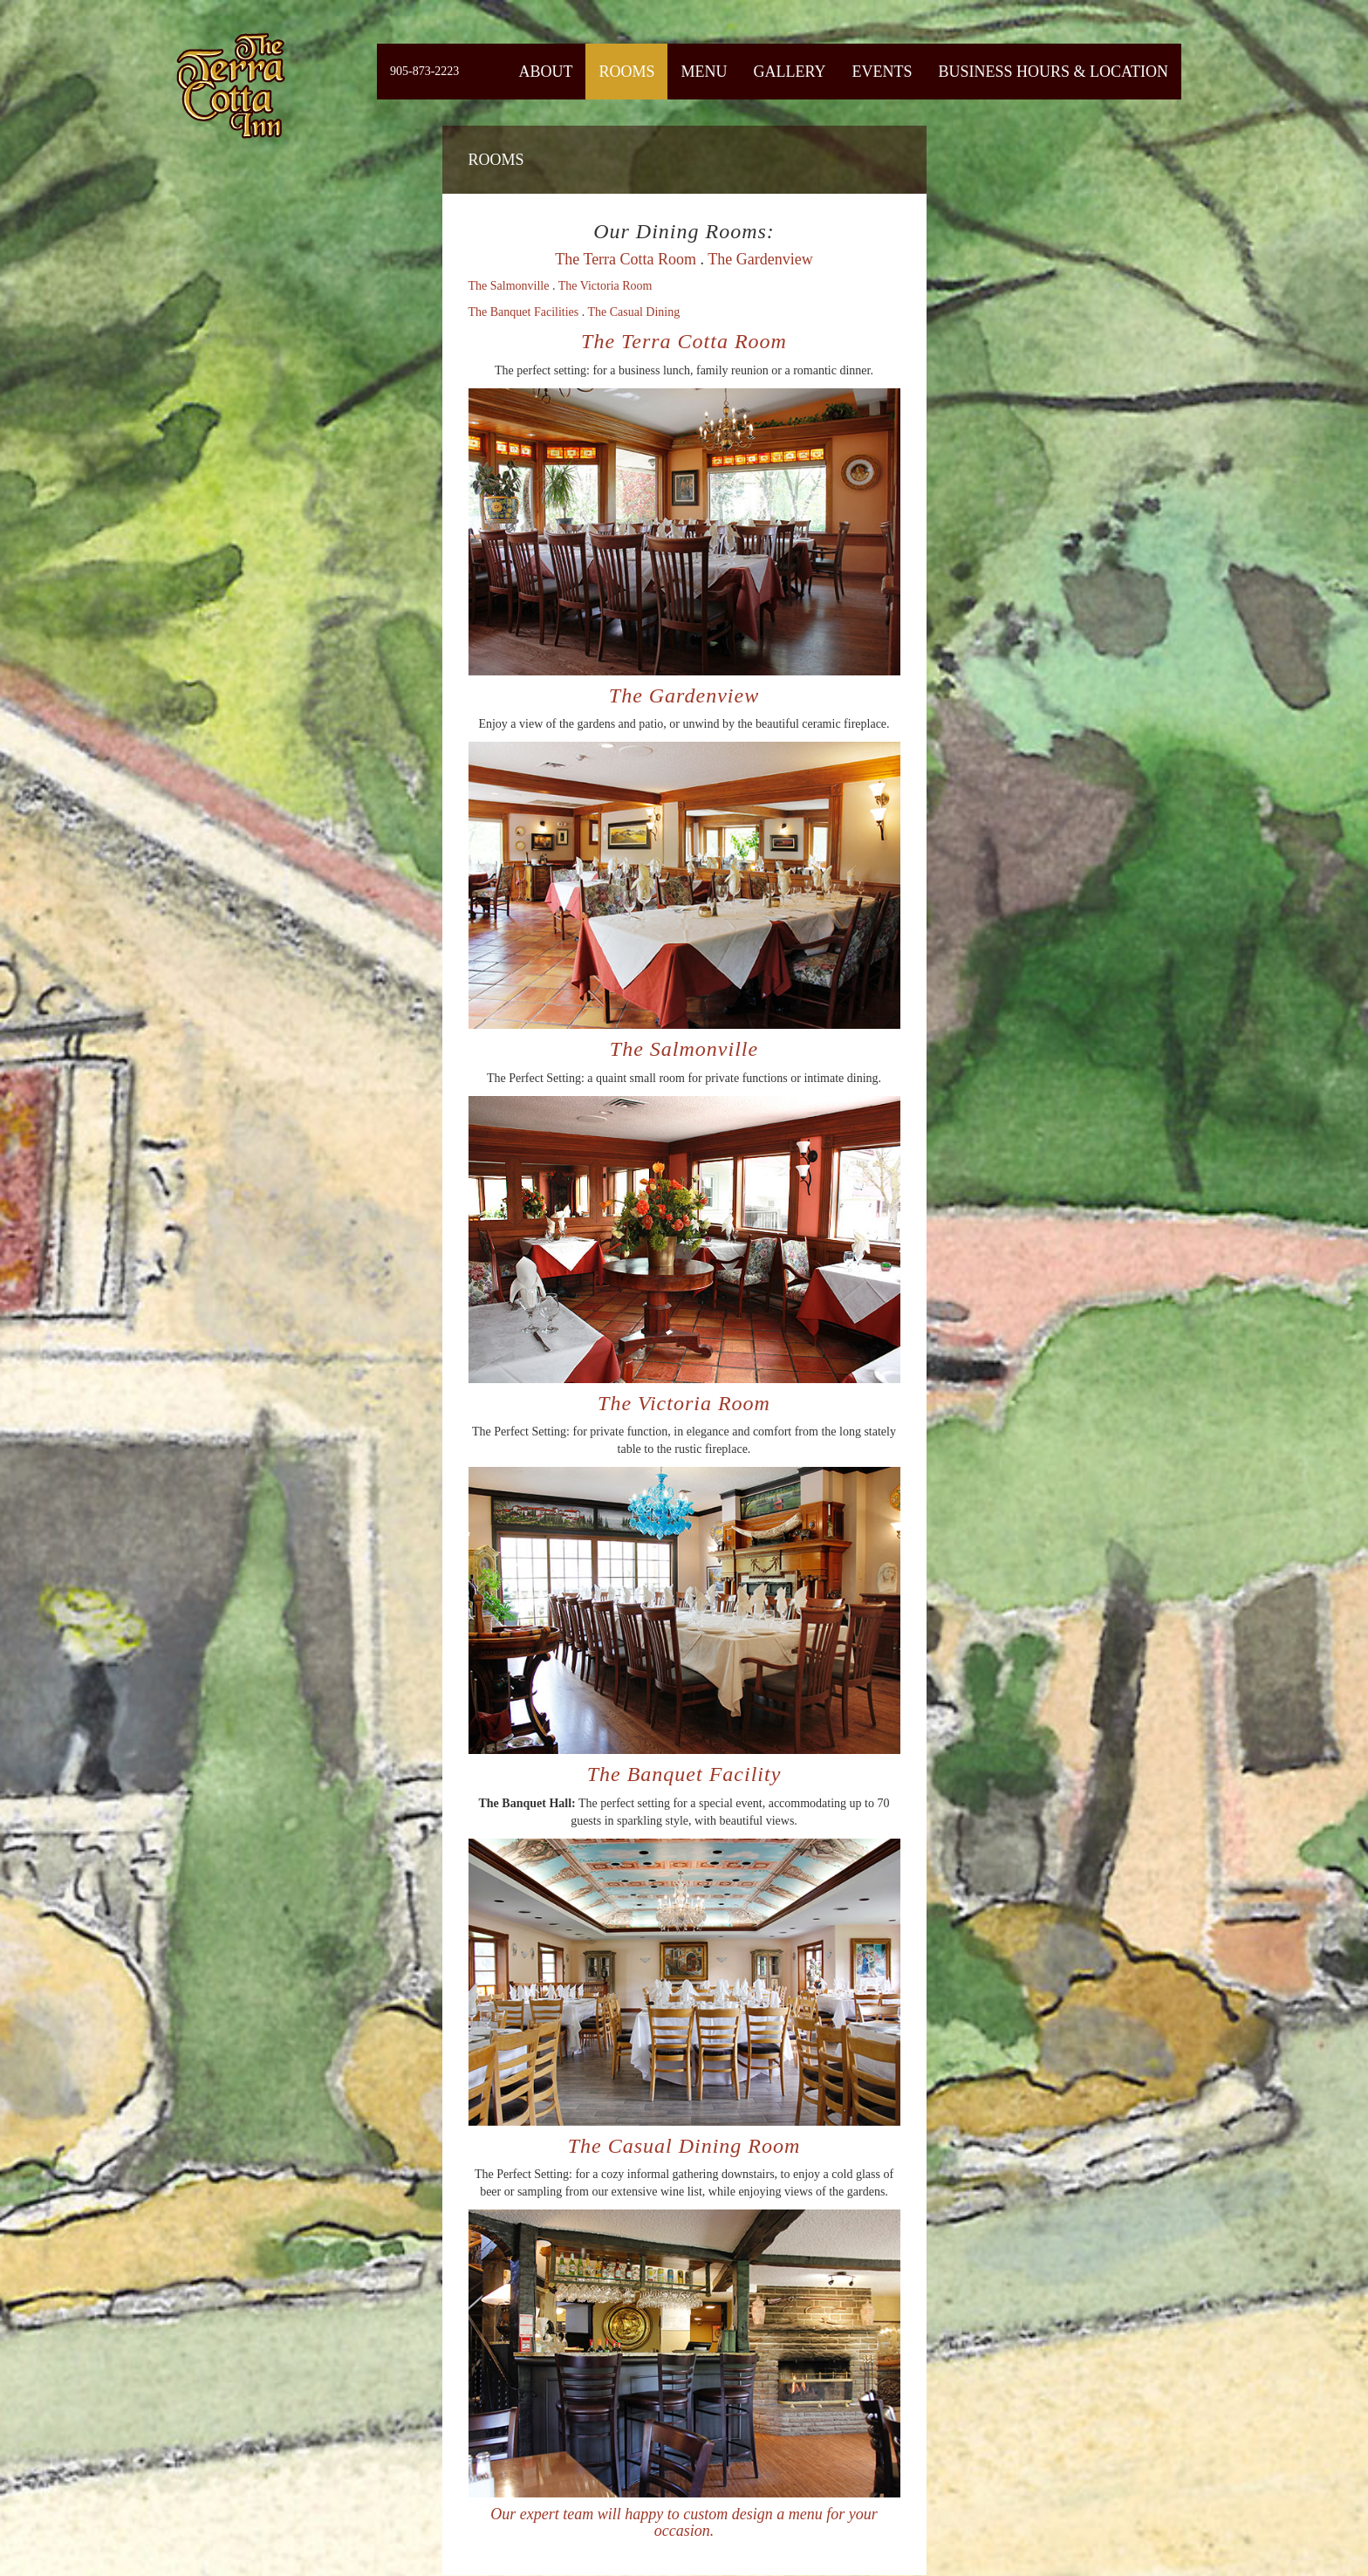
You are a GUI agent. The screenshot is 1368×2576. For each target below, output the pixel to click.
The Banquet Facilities (524, 312)
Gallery (789, 71)
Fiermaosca (229, 85)
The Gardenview (760, 259)
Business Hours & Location (1053, 71)
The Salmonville (509, 285)
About (545, 71)
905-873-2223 (424, 71)
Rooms (626, 71)
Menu (704, 71)
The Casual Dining (634, 312)
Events (882, 71)
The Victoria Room (605, 285)
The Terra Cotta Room (625, 259)
